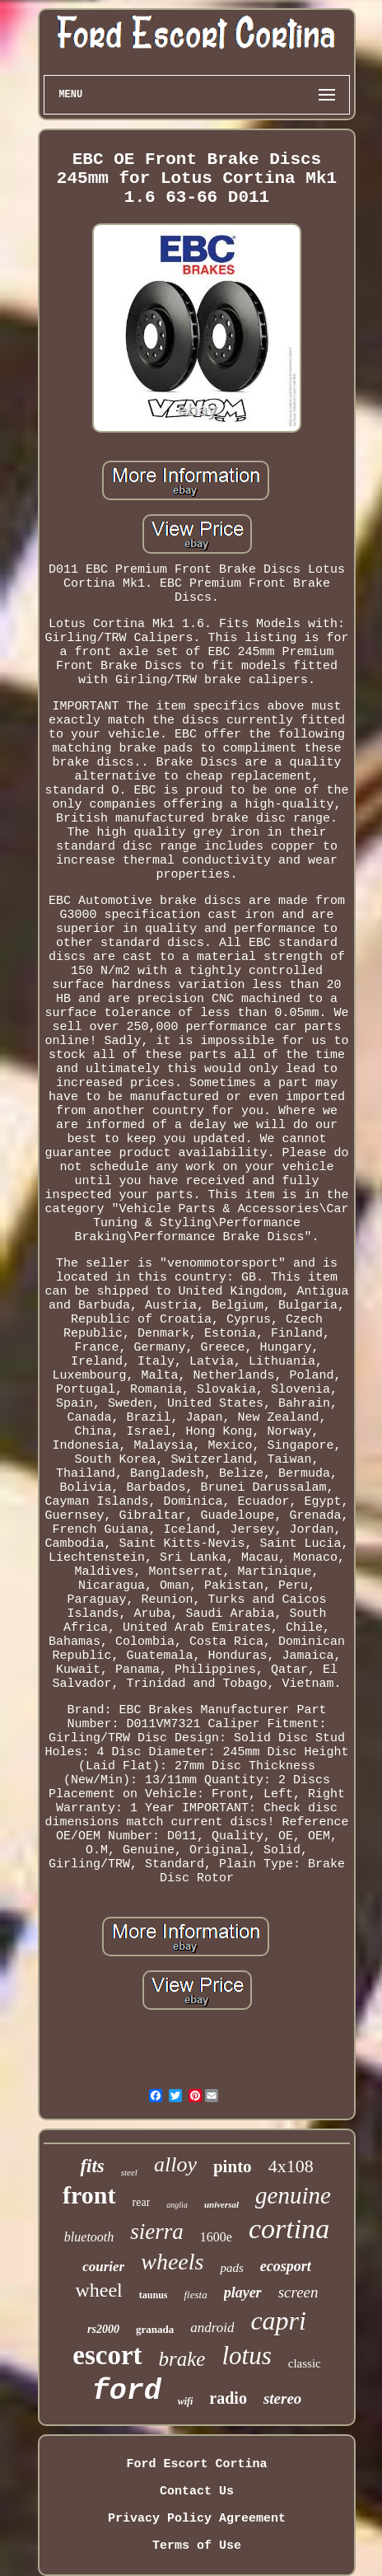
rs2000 (103, 2329)
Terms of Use (196, 2546)
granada (155, 2329)
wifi (185, 2401)
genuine (293, 2195)
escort (107, 2355)
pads (231, 2267)
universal (221, 2204)
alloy (175, 2164)
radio (228, 2398)
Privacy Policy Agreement (197, 2519)
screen (298, 2292)
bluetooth (89, 2237)
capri (278, 2320)
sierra (157, 2231)
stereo (282, 2398)
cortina (289, 2228)
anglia (177, 2204)
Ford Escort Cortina (196, 2464)
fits (92, 2166)
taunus (153, 2295)
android (212, 2327)
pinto (232, 2166)
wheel (98, 2290)
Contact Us (197, 2492)
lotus (246, 2355)
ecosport (285, 2266)
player (243, 2292)
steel (129, 2172)
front (89, 2194)
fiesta (195, 2294)
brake (182, 2359)
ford (126, 2391)
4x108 (291, 2166)
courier (103, 2266)
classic (304, 2363)
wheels (172, 2261)
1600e (216, 2237)
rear (142, 2202)
